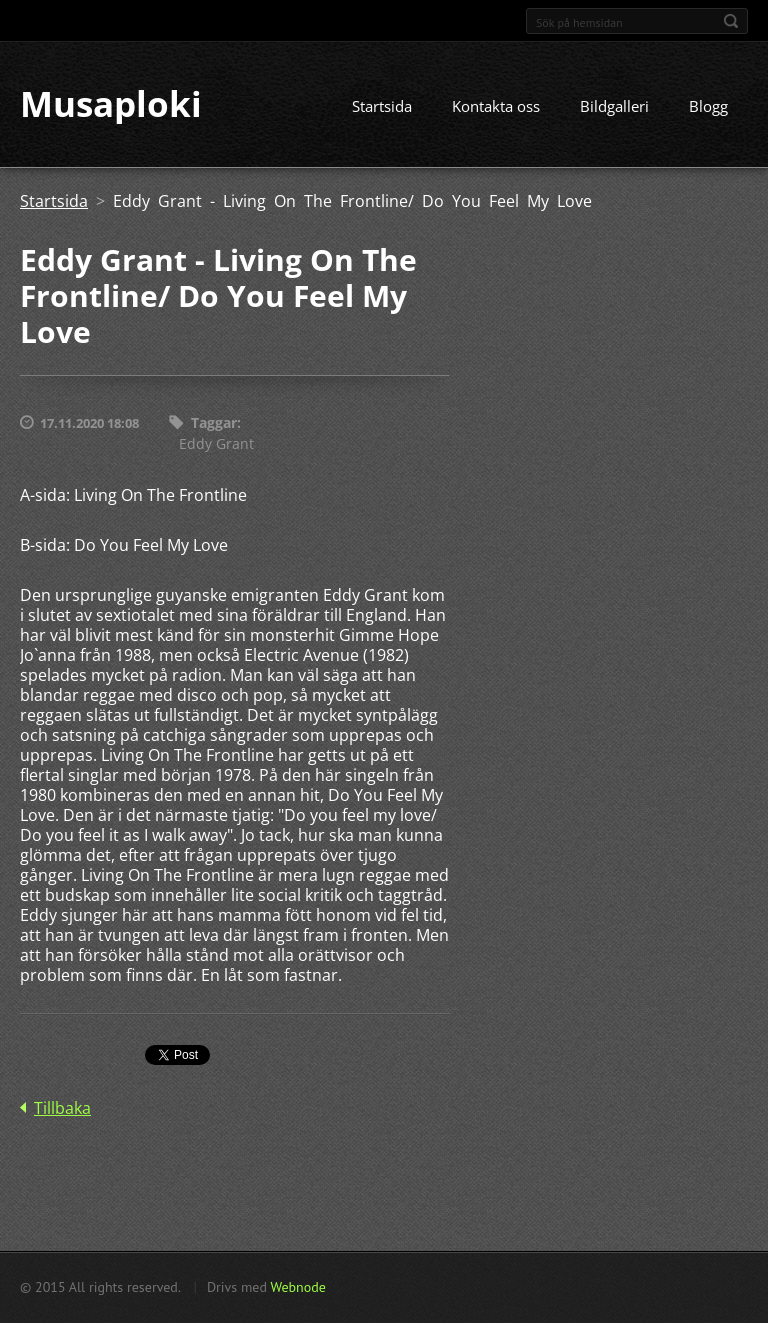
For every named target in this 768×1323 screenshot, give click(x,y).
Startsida (382, 107)
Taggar (214, 423)
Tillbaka (62, 1108)
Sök (731, 21)
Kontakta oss (496, 107)
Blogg (708, 107)
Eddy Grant (216, 443)
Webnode (297, 1287)
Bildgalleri (614, 107)
